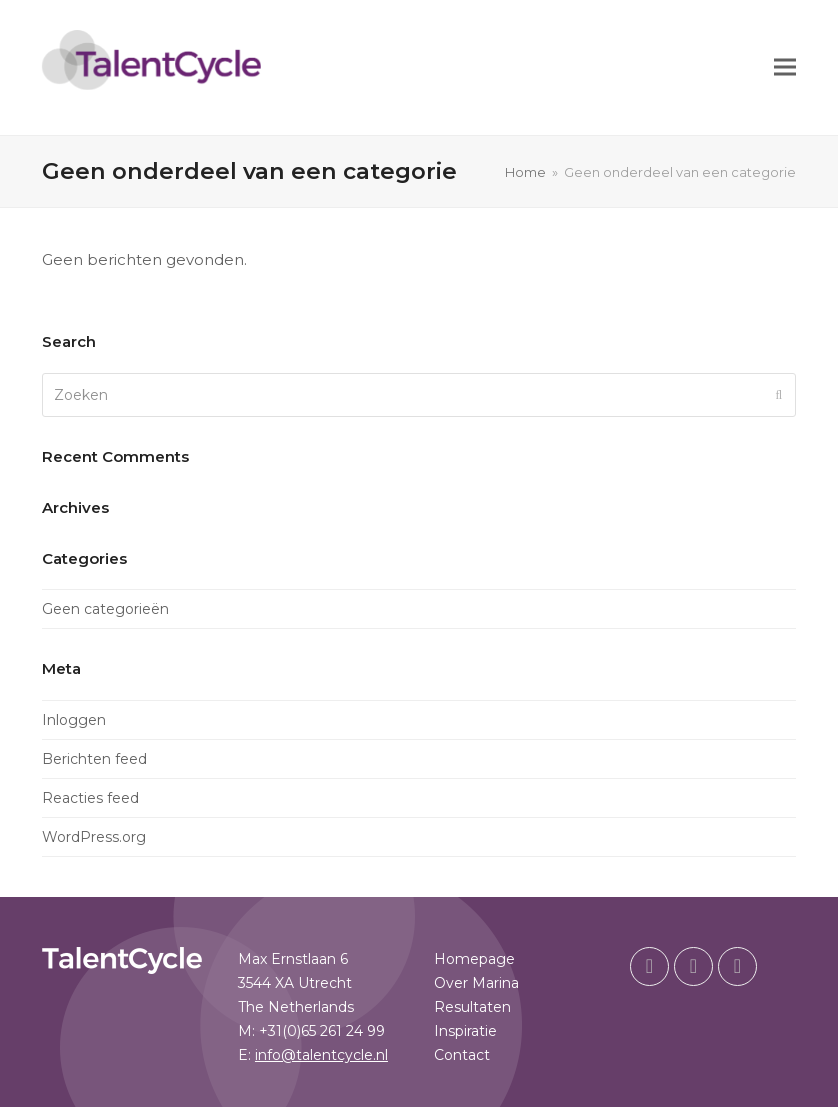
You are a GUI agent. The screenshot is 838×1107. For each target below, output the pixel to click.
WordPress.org (94, 837)
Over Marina (476, 983)
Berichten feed (94, 759)
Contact (462, 1055)
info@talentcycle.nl (321, 1055)
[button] (785, 67)
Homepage (474, 959)
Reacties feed (90, 798)
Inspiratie (465, 1031)
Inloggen (74, 720)
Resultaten (472, 1007)
